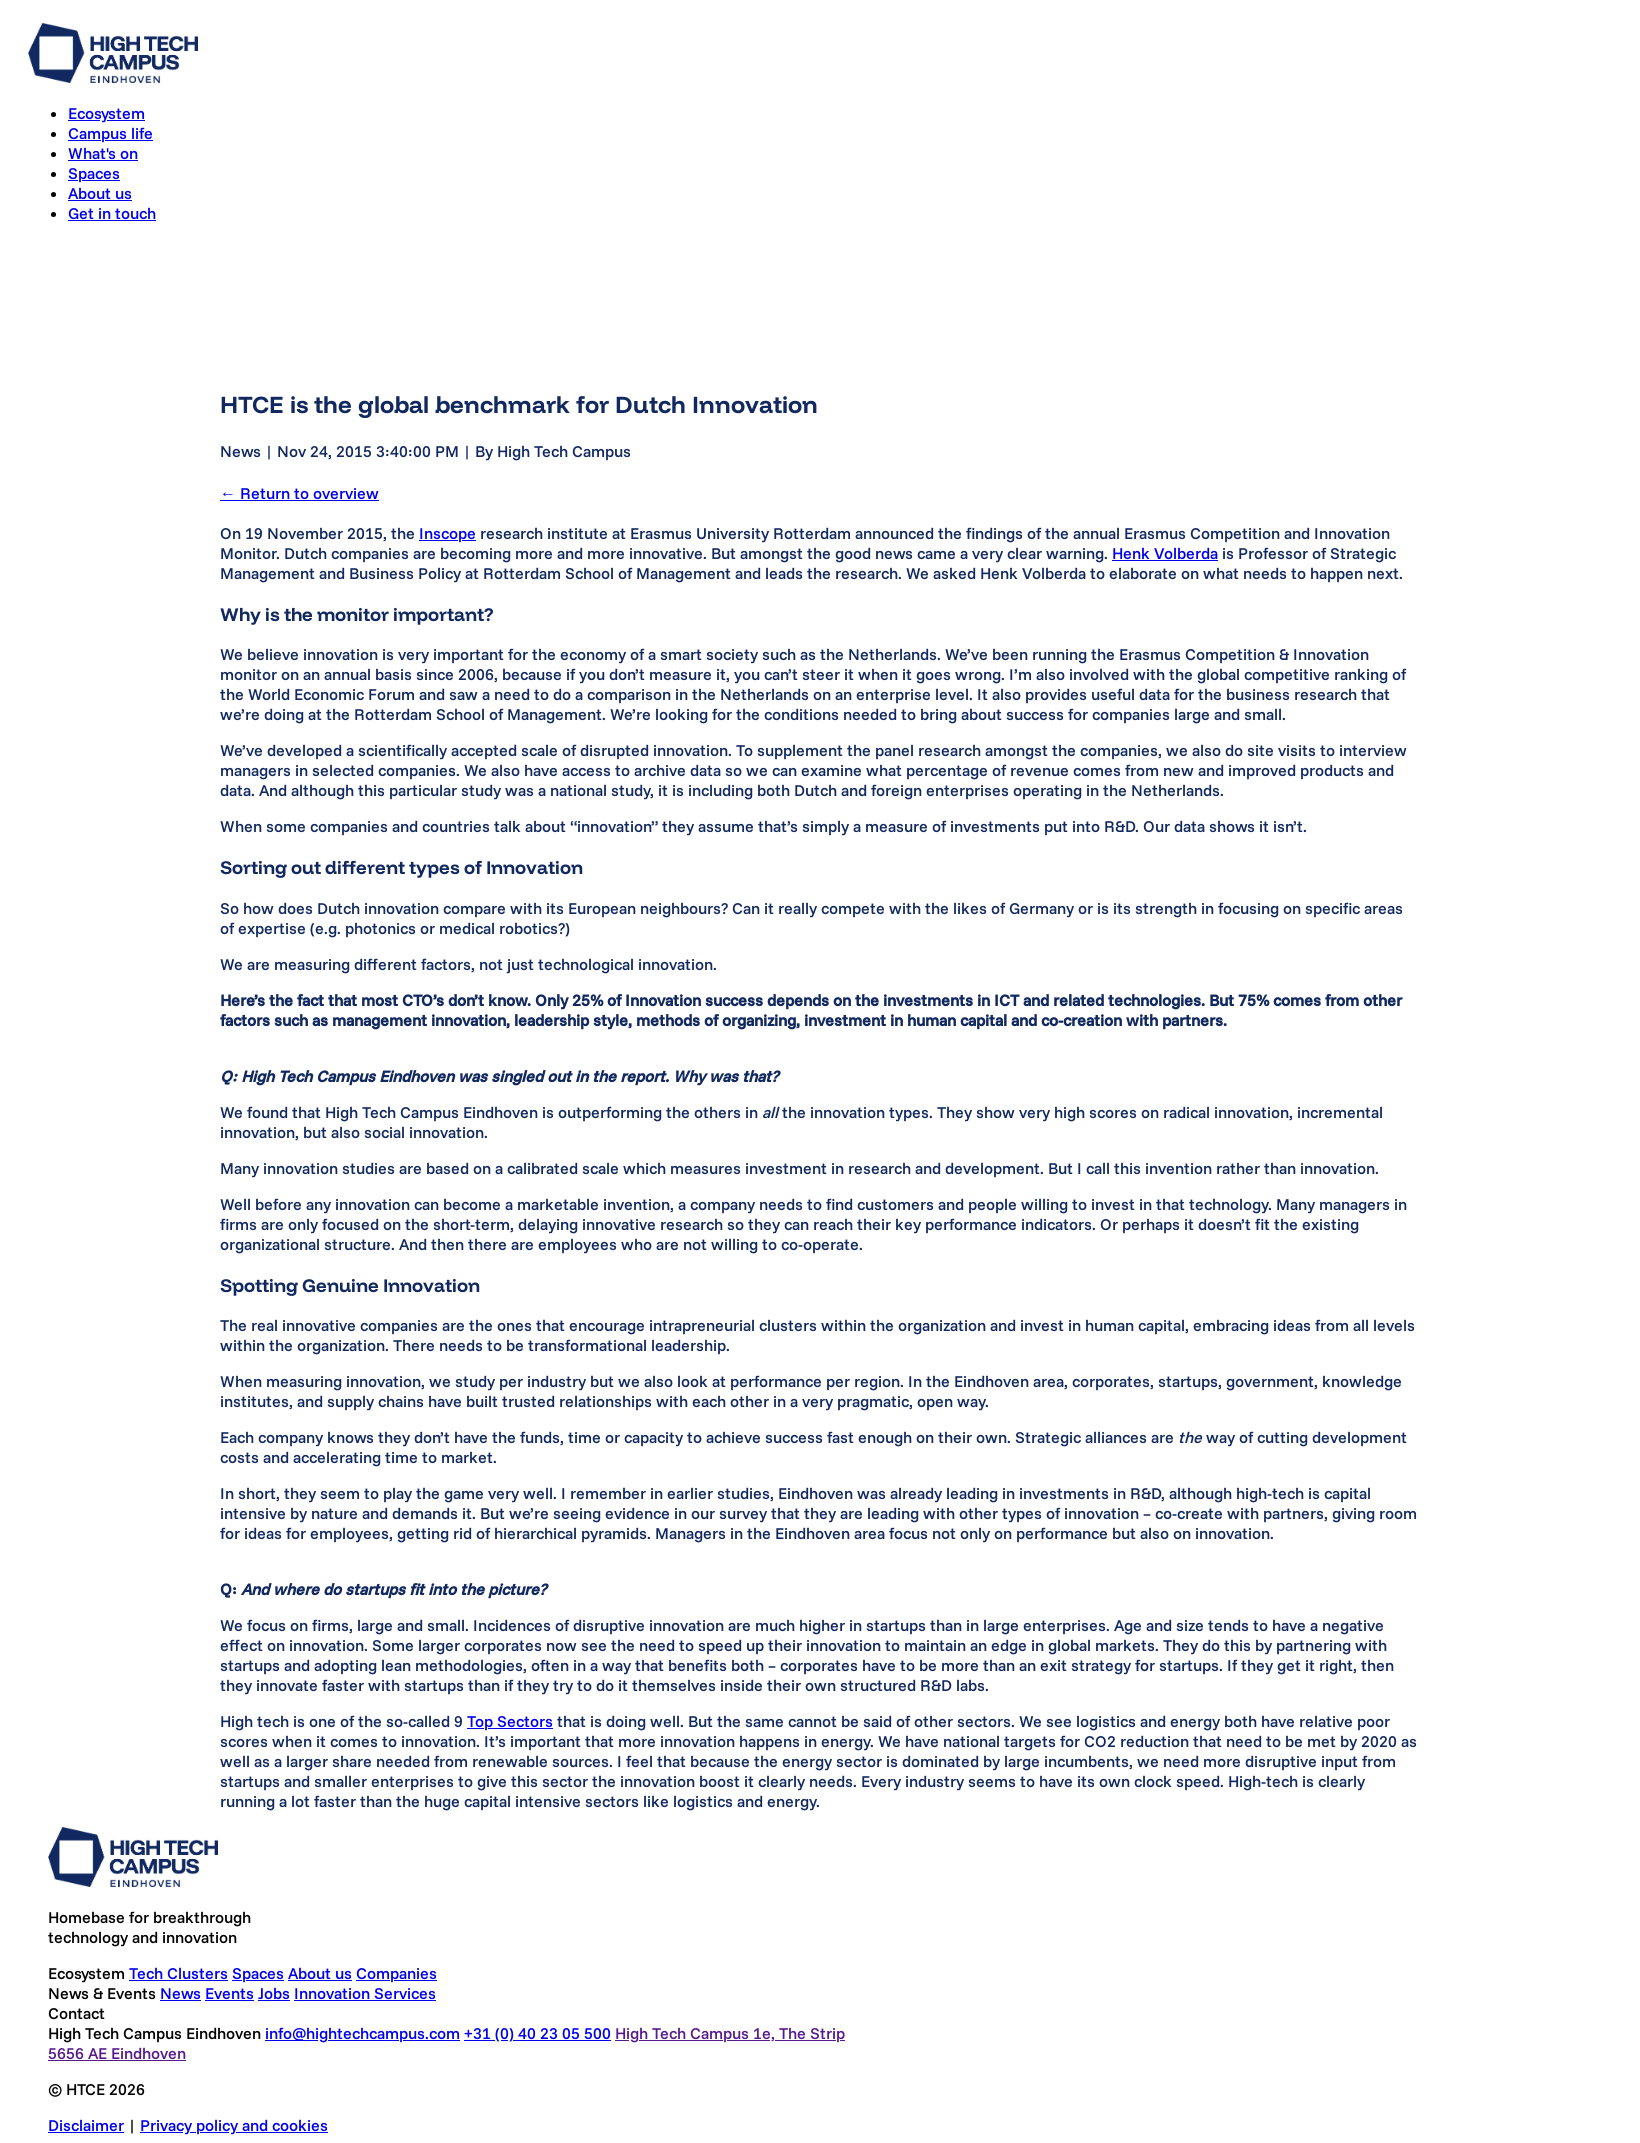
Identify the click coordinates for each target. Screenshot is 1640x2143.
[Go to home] (113, 77)
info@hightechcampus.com (362, 2033)
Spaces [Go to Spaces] (94, 173)
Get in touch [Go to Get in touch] (112, 213)
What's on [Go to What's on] (103, 153)
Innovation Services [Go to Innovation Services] (365, 1993)
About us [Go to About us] (100, 193)
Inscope (447, 533)
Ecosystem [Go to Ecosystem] (106, 113)
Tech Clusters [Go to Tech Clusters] (178, 1973)
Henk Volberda (1165, 553)
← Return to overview (299, 493)
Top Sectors (510, 1721)
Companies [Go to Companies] (396, 1973)
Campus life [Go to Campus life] (110, 133)
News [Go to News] (180, 1993)
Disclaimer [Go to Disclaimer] (86, 2125)
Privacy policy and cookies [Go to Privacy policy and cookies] (234, 2125)
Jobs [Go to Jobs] (274, 1993)
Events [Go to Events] (229, 1993)
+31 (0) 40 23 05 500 (537, 2033)
